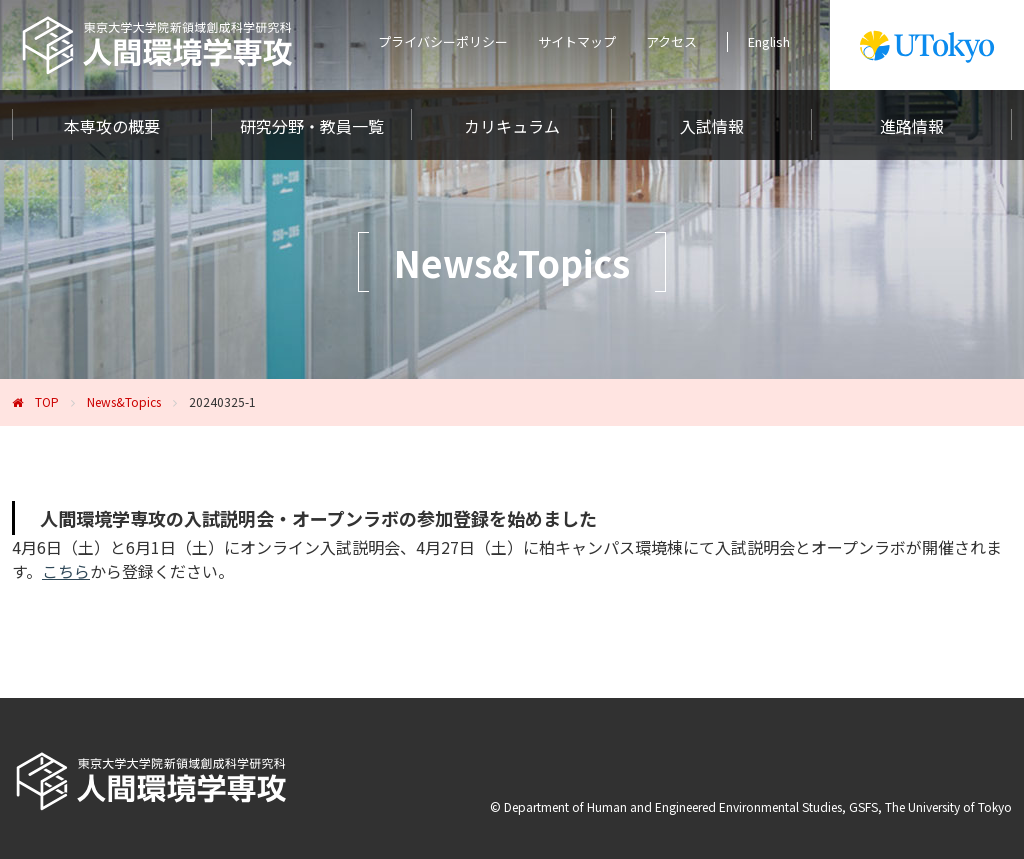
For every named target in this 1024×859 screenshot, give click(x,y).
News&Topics (124, 401)
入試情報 (712, 126)
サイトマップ (577, 41)
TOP (47, 401)
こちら (66, 571)
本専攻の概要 (112, 126)
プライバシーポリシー (443, 41)
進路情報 (912, 126)
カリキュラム (512, 126)
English (769, 41)
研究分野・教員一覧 (312, 126)
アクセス (671, 41)
